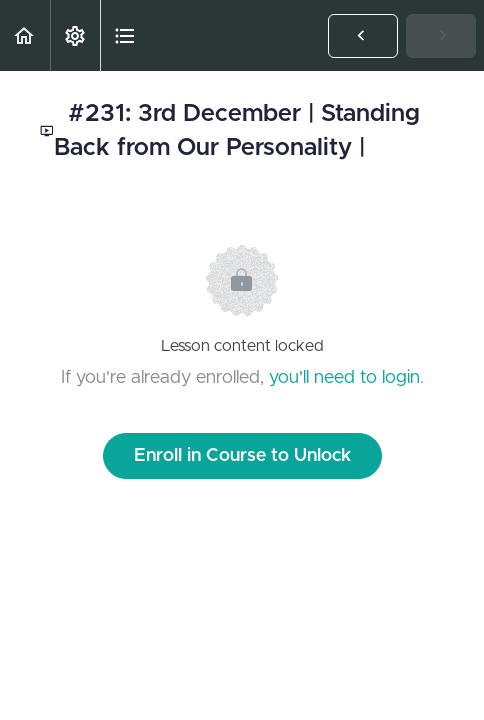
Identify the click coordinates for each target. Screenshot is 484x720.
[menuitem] (75, 35)
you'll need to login (344, 378)
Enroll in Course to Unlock (242, 456)
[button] (25, 35)
